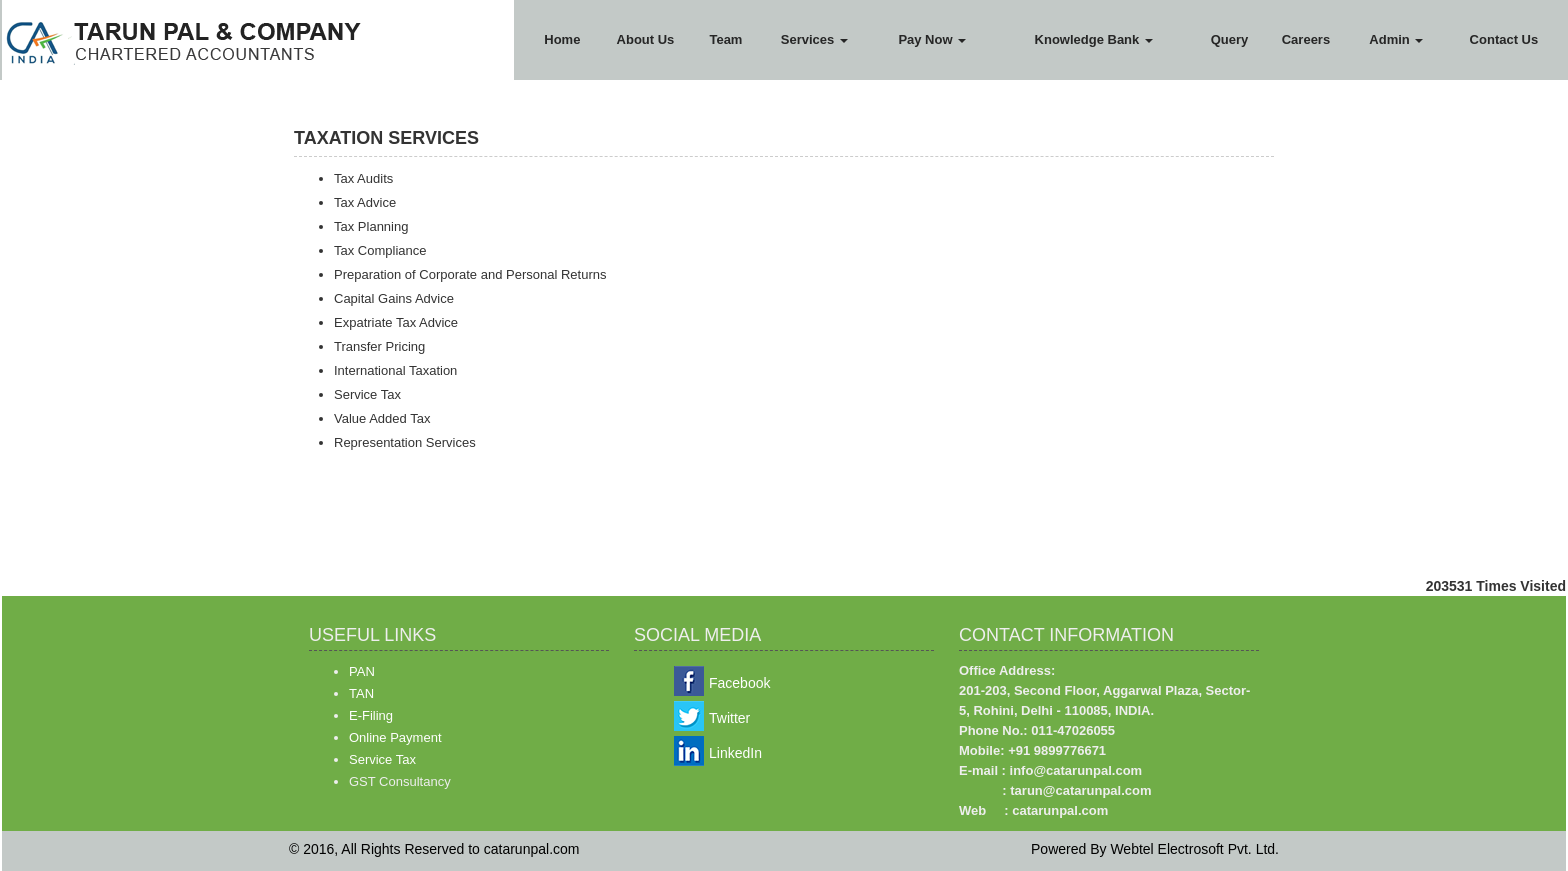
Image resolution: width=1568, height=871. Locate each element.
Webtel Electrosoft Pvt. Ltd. (1194, 849)
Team (725, 39)
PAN (362, 671)
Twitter (729, 718)
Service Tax (382, 759)
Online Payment (395, 737)
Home (562, 39)
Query (1230, 39)
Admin (1396, 39)
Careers (1306, 39)
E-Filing (371, 715)
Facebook (739, 683)
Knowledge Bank (1094, 39)
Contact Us (1504, 39)
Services (814, 39)
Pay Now (932, 39)
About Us (646, 39)
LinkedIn (735, 753)
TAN (361, 693)
